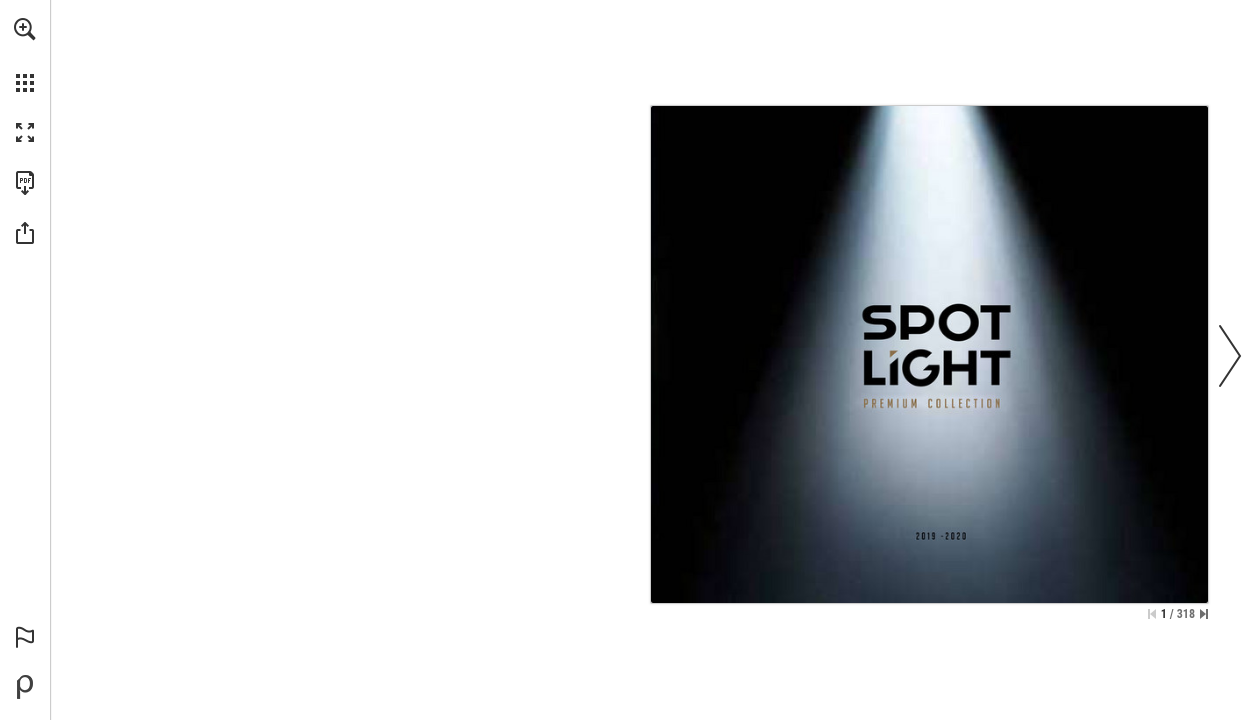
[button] (25, 29)
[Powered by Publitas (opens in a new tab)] (25, 687)
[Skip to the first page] (1152, 614)
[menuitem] (25, 55)
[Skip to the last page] (1204, 614)
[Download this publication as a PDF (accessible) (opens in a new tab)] (25, 183)
